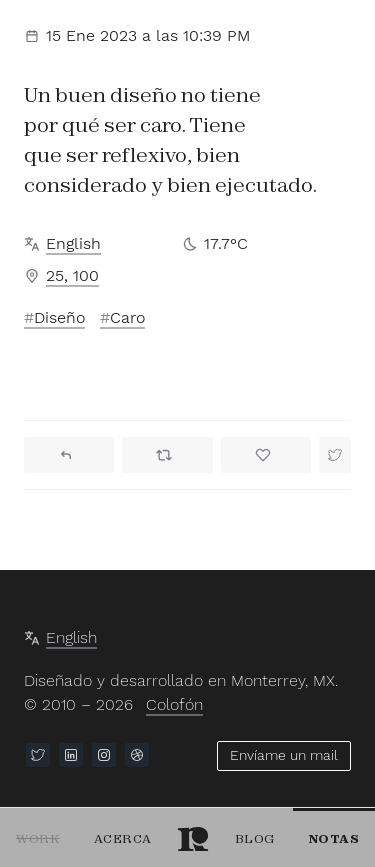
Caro (127, 317)
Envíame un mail (284, 755)
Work (38, 838)
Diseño (59, 317)
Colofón (174, 704)
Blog (255, 838)
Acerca (123, 838)
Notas (334, 838)
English (73, 243)
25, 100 (72, 275)
